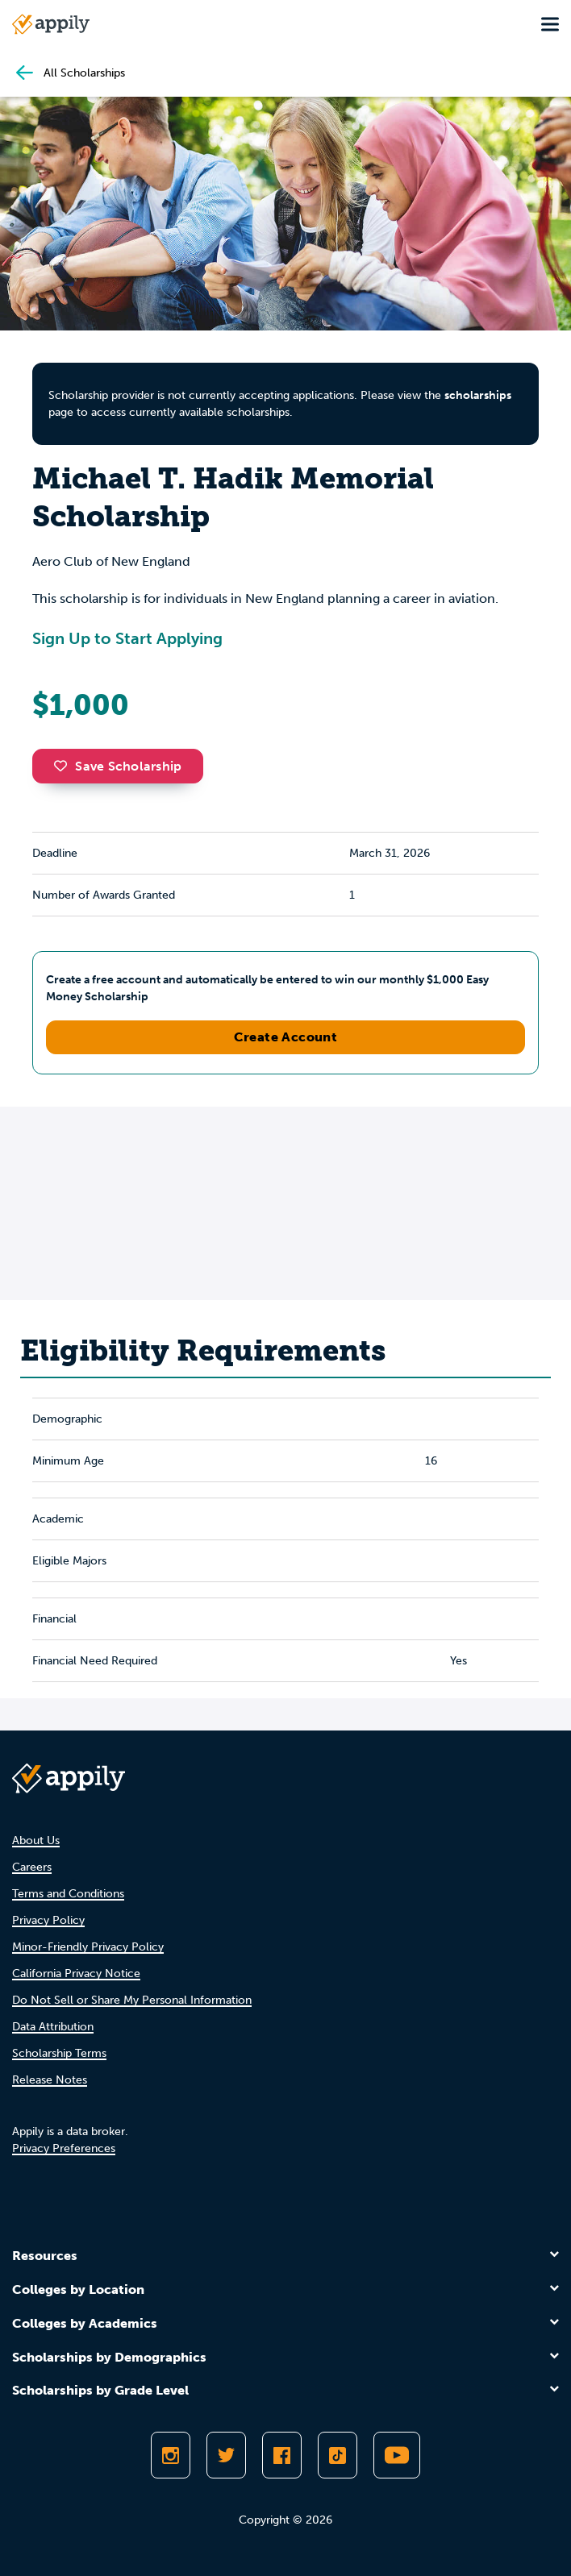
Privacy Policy (48, 1920)
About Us (36, 1840)
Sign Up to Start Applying (127, 638)
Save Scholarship (117, 766)
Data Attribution (53, 2027)
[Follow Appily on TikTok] (337, 2455)
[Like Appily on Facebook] (282, 2455)
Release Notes (49, 2080)
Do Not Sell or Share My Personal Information (132, 2000)
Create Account (286, 1037)
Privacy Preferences (63, 2148)
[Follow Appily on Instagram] (170, 2455)
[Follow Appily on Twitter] (226, 2455)
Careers (32, 1867)
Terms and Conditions (68, 1894)
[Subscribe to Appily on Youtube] (396, 2455)
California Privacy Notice (76, 1973)
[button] (64, 765)
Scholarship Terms (59, 2053)
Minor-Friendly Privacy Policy (88, 1947)
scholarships (477, 395)
